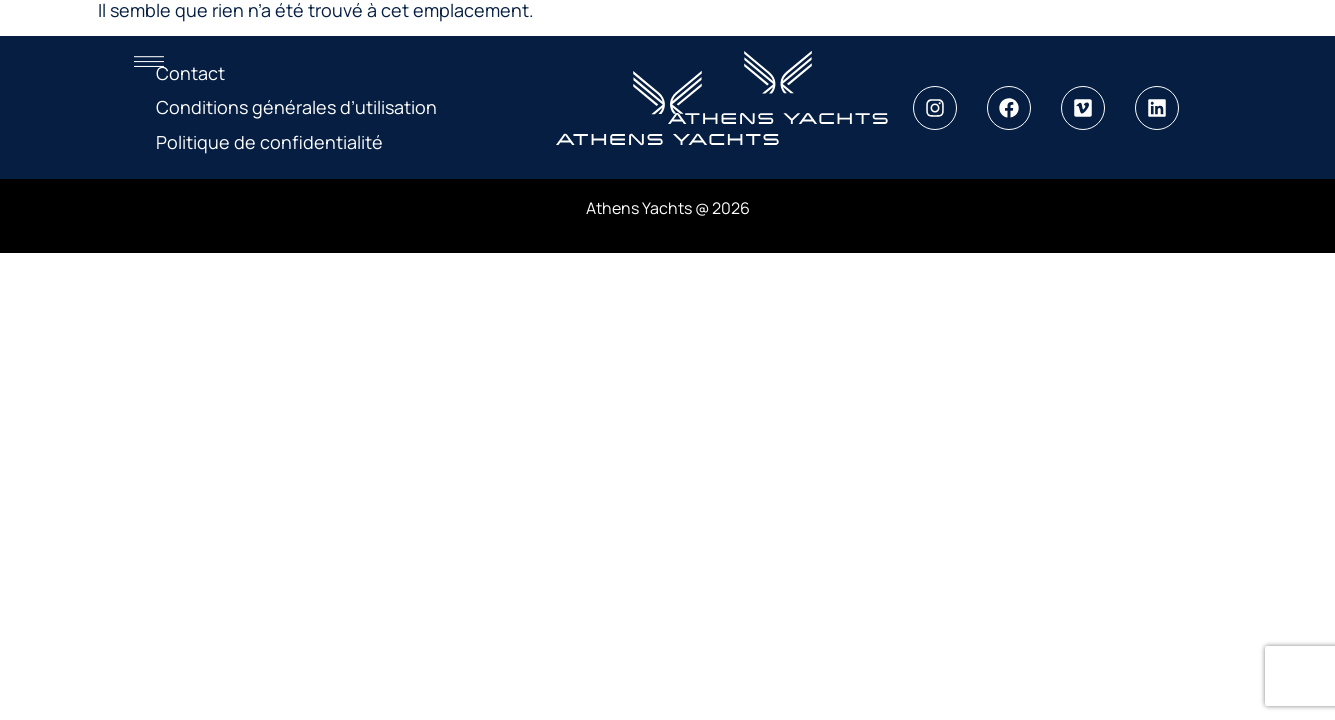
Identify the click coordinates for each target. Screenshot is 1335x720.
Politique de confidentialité (269, 142)
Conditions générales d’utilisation (296, 107)
